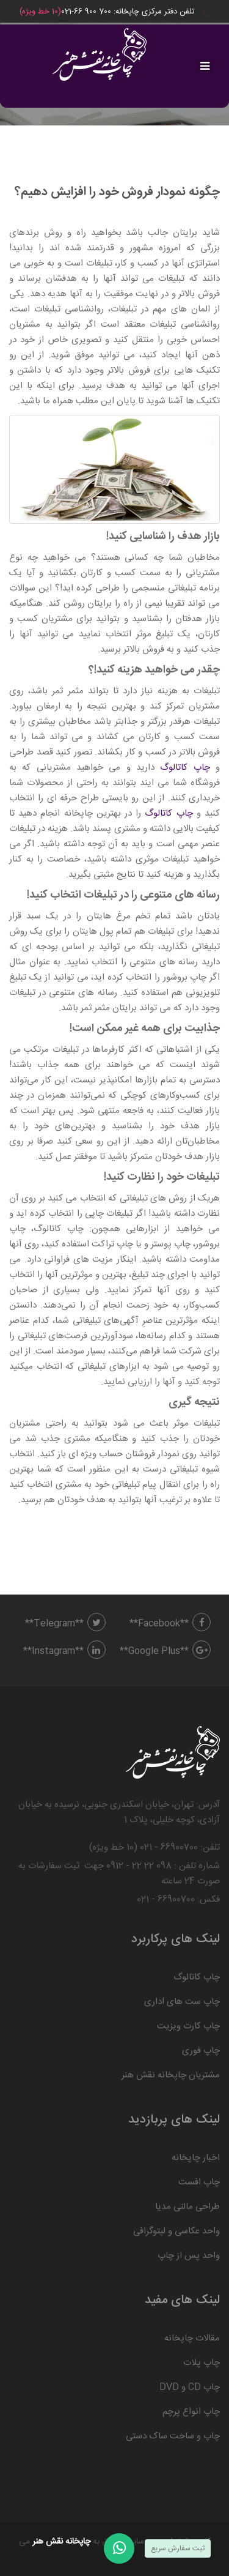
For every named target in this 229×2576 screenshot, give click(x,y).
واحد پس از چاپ (189, 2255)
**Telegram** (65, 1623)
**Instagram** (64, 1651)
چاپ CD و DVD (189, 2387)
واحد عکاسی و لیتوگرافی (176, 2231)
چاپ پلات (201, 2362)
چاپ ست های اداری (182, 2001)
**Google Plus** (165, 1651)
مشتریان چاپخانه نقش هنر (171, 2075)
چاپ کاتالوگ (184, 767)
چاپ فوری (201, 2050)
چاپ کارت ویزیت (188, 2026)
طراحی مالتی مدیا (187, 2206)
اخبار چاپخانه (196, 2157)
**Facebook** (170, 1623)
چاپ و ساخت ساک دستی (173, 2436)
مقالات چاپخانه (192, 2338)
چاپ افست (199, 2182)
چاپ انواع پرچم (191, 2411)
